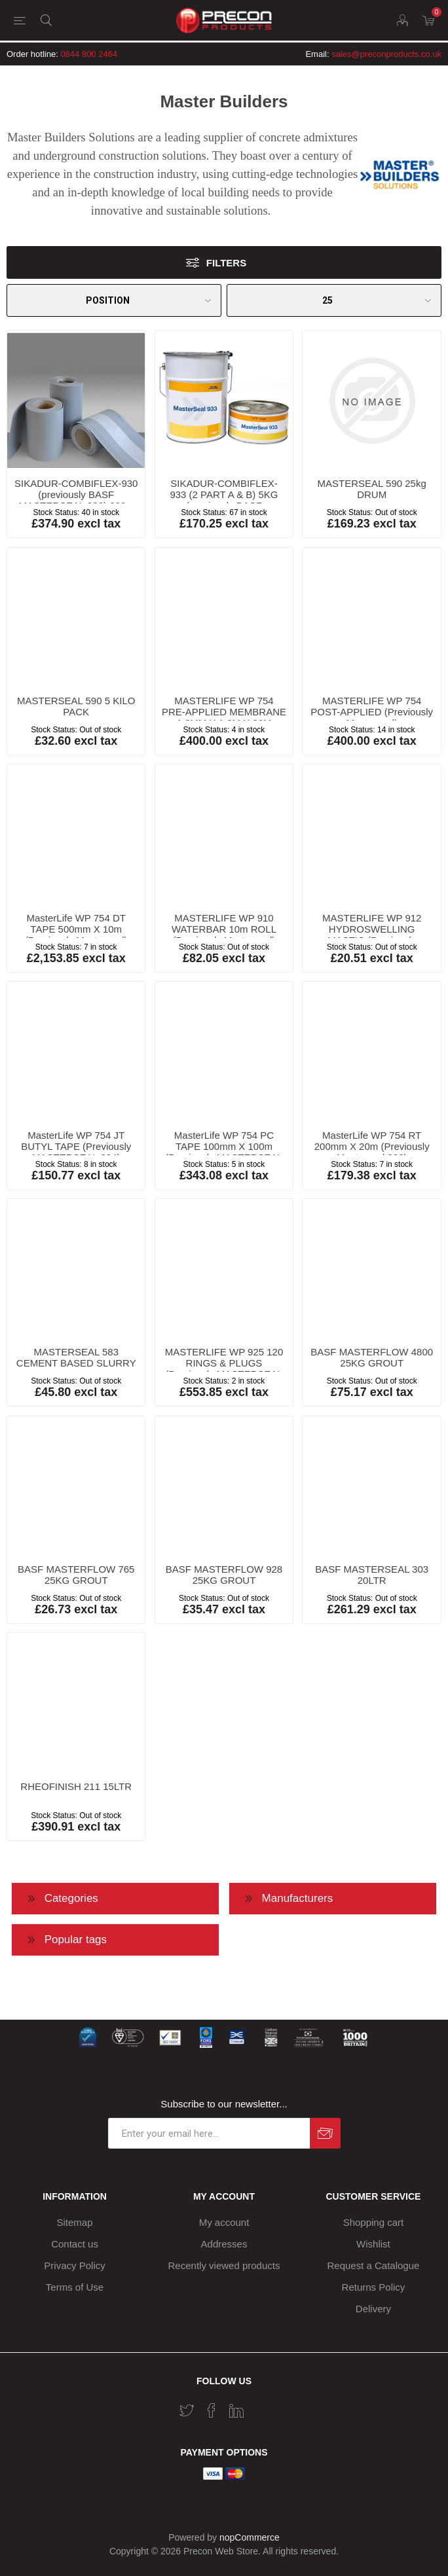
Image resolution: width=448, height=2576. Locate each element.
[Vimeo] (236, 2410)
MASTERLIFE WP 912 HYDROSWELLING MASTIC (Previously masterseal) (371, 934)
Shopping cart (373, 2222)
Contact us (74, 2243)
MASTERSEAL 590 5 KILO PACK (76, 706)
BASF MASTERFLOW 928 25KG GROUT (224, 1575)
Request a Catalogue (373, 2265)
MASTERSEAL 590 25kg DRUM (372, 489)
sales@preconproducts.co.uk (386, 54)
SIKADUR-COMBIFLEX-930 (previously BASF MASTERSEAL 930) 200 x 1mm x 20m (76, 500)
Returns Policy (373, 2287)
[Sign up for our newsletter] (209, 2133)
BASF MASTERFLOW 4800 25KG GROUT (371, 1357)
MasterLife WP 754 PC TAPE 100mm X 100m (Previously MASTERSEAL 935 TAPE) (223, 1152)
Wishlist (373, 2243)
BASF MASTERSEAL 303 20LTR (371, 1575)
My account (224, 2222)
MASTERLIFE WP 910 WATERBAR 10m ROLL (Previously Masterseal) (224, 929)
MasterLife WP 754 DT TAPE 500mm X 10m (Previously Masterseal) (76, 929)
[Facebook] (211, 2410)
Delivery (373, 2308)
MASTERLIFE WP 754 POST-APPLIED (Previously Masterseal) (371, 711)
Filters (226, 262)
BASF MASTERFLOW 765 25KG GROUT (76, 1575)
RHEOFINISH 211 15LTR (76, 1786)
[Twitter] (186, 2410)
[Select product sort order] (114, 300)
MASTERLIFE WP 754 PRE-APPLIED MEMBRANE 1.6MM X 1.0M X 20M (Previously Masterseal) (224, 717)
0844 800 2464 (88, 54)
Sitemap (75, 2222)
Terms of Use (74, 2287)
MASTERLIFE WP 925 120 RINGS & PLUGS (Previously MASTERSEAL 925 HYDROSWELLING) (224, 1368)
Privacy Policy (74, 2265)
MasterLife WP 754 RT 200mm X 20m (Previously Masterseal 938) (372, 1146)
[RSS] (261, 2406)
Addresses (224, 2243)
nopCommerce (249, 2537)
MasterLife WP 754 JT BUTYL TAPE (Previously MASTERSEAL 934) (76, 1146)
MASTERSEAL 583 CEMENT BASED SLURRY (76, 1357)
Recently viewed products (224, 2265)
